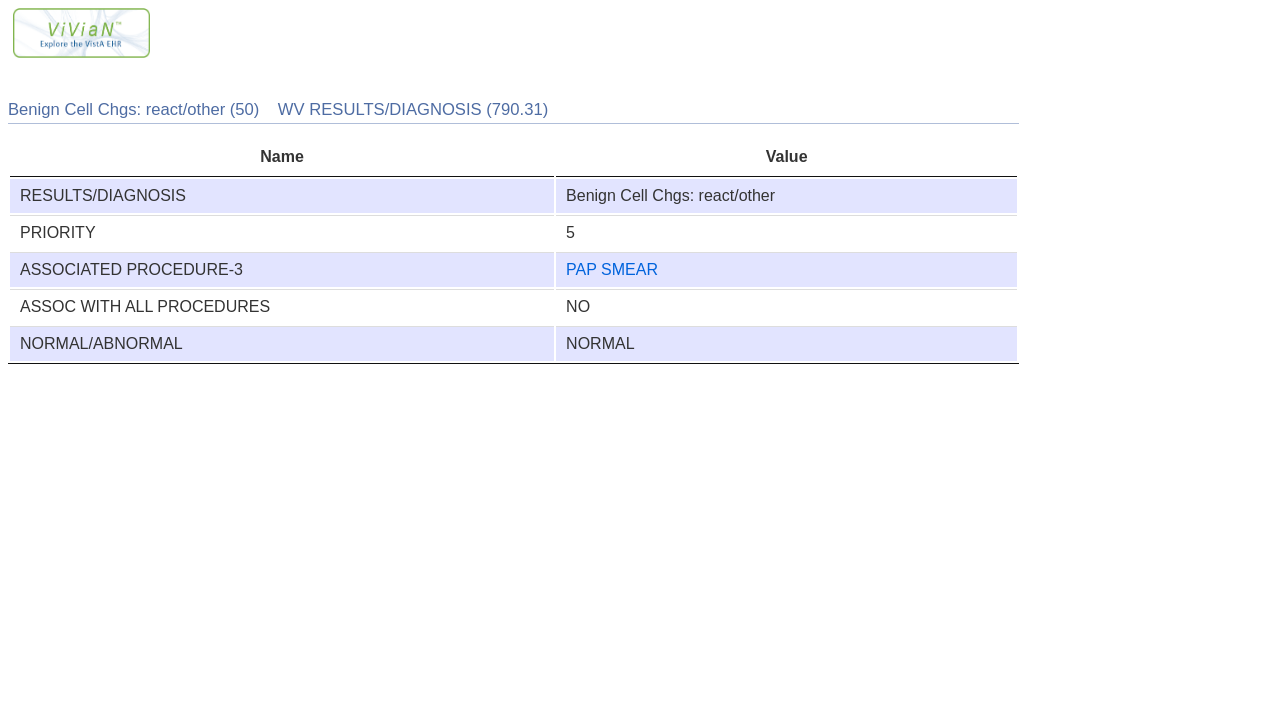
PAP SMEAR (612, 269)
